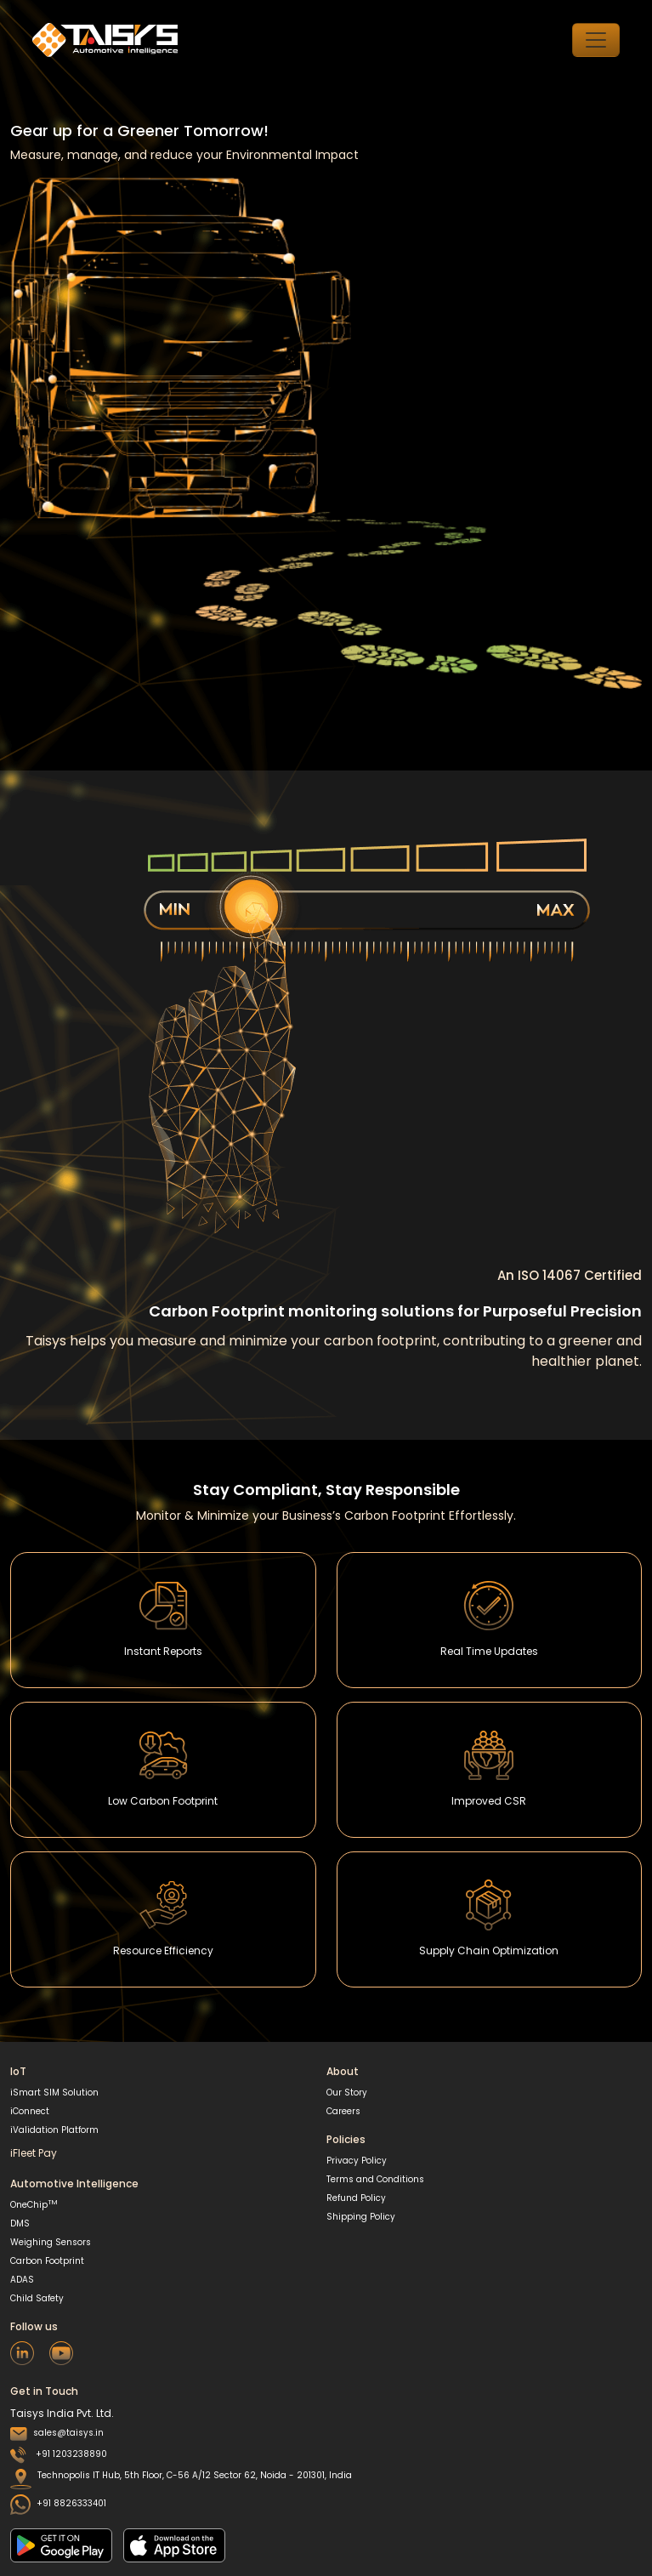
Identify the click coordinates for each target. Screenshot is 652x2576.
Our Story (346, 2092)
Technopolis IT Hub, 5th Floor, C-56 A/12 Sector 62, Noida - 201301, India (181, 2479)
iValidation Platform (54, 2130)
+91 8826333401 (58, 2503)
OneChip (33, 2204)
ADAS (22, 2279)
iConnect (29, 2111)
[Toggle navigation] (596, 40)
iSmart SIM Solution (54, 2092)
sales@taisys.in (57, 2432)
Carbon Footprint (47, 2261)
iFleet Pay (33, 2153)
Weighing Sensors (50, 2242)
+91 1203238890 (58, 2454)
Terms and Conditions (375, 2179)
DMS (20, 2223)
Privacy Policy (356, 2160)
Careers (343, 2111)
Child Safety (37, 2298)
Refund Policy (356, 2198)
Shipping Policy (360, 2216)
